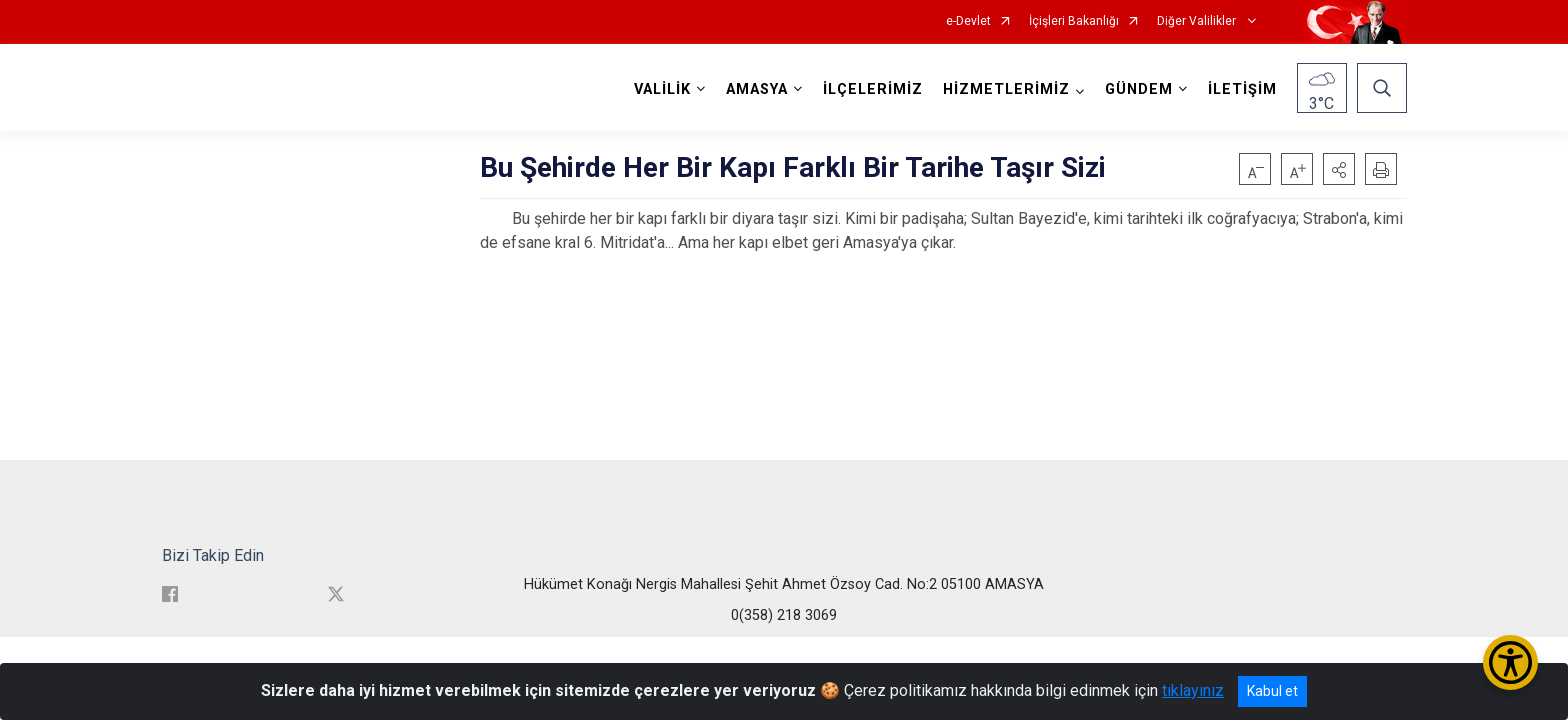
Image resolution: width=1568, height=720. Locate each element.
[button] (1339, 169)
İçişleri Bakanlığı (1074, 21)
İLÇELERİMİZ (873, 89)
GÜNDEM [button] (1139, 89)
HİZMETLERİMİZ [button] (1006, 89)
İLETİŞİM (1242, 89)
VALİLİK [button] (662, 89)
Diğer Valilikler (1198, 21)
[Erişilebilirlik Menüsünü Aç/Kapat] (1510, 662)
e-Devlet (968, 21)
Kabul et (1272, 691)
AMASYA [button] (757, 89)
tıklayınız (1193, 690)
